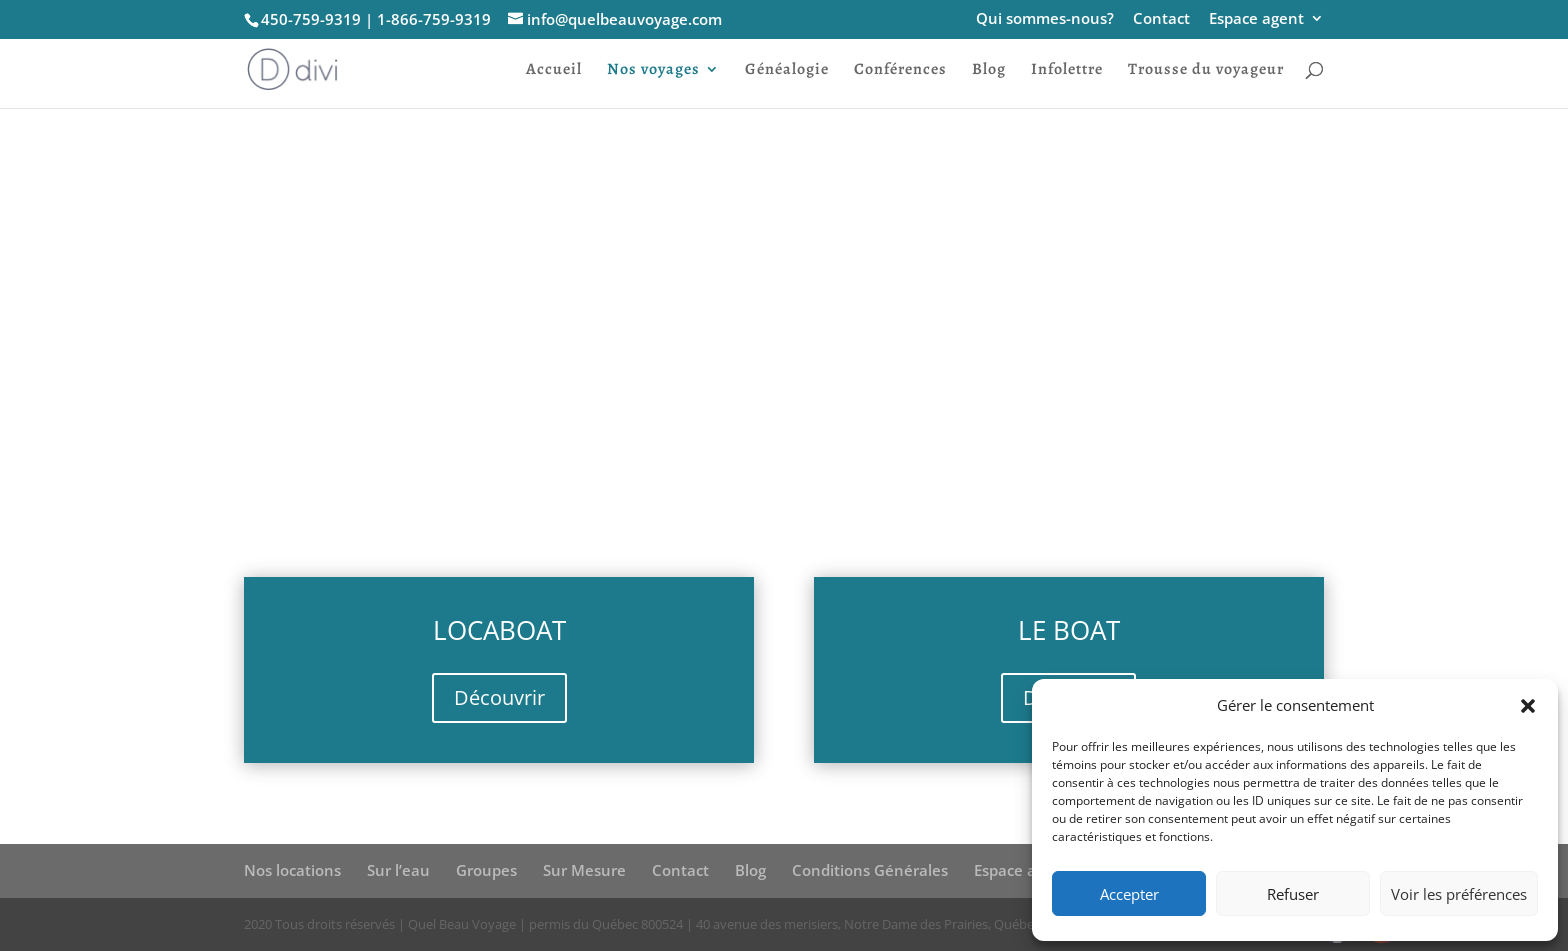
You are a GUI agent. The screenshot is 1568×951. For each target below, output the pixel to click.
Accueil (554, 71)
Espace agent (1256, 19)
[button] (1528, 706)
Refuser (1293, 894)
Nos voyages (653, 71)
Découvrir (499, 697)
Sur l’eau (398, 870)
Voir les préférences (1459, 894)
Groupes (486, 870)
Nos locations (292, 870)
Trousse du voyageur (1206, 71)
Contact (1161, 19)
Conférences (900, 71)
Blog (989, 71)
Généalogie (787, 71)
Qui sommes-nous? (1045, 19)
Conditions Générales (870, 870)
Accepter (1129, 894)
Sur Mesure (584, 870)
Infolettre (1067, 71)
